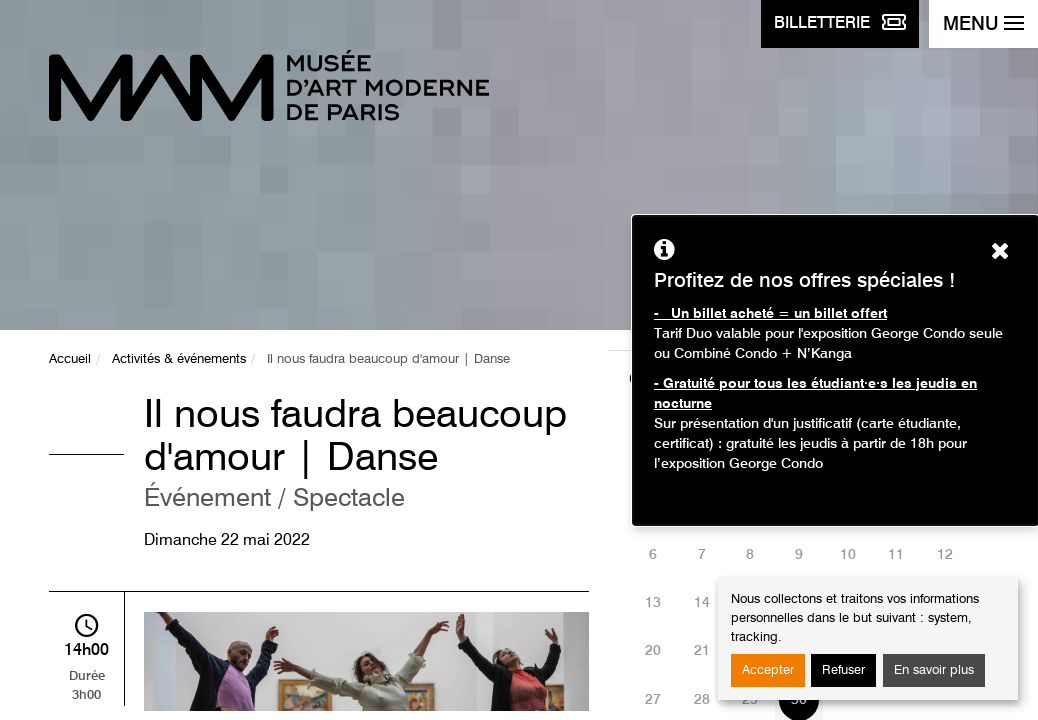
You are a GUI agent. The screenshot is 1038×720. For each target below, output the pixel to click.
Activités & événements (179, 359)
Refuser (843, 670)
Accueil (70, 359)
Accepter (768, 670)
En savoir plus (934, 670)
